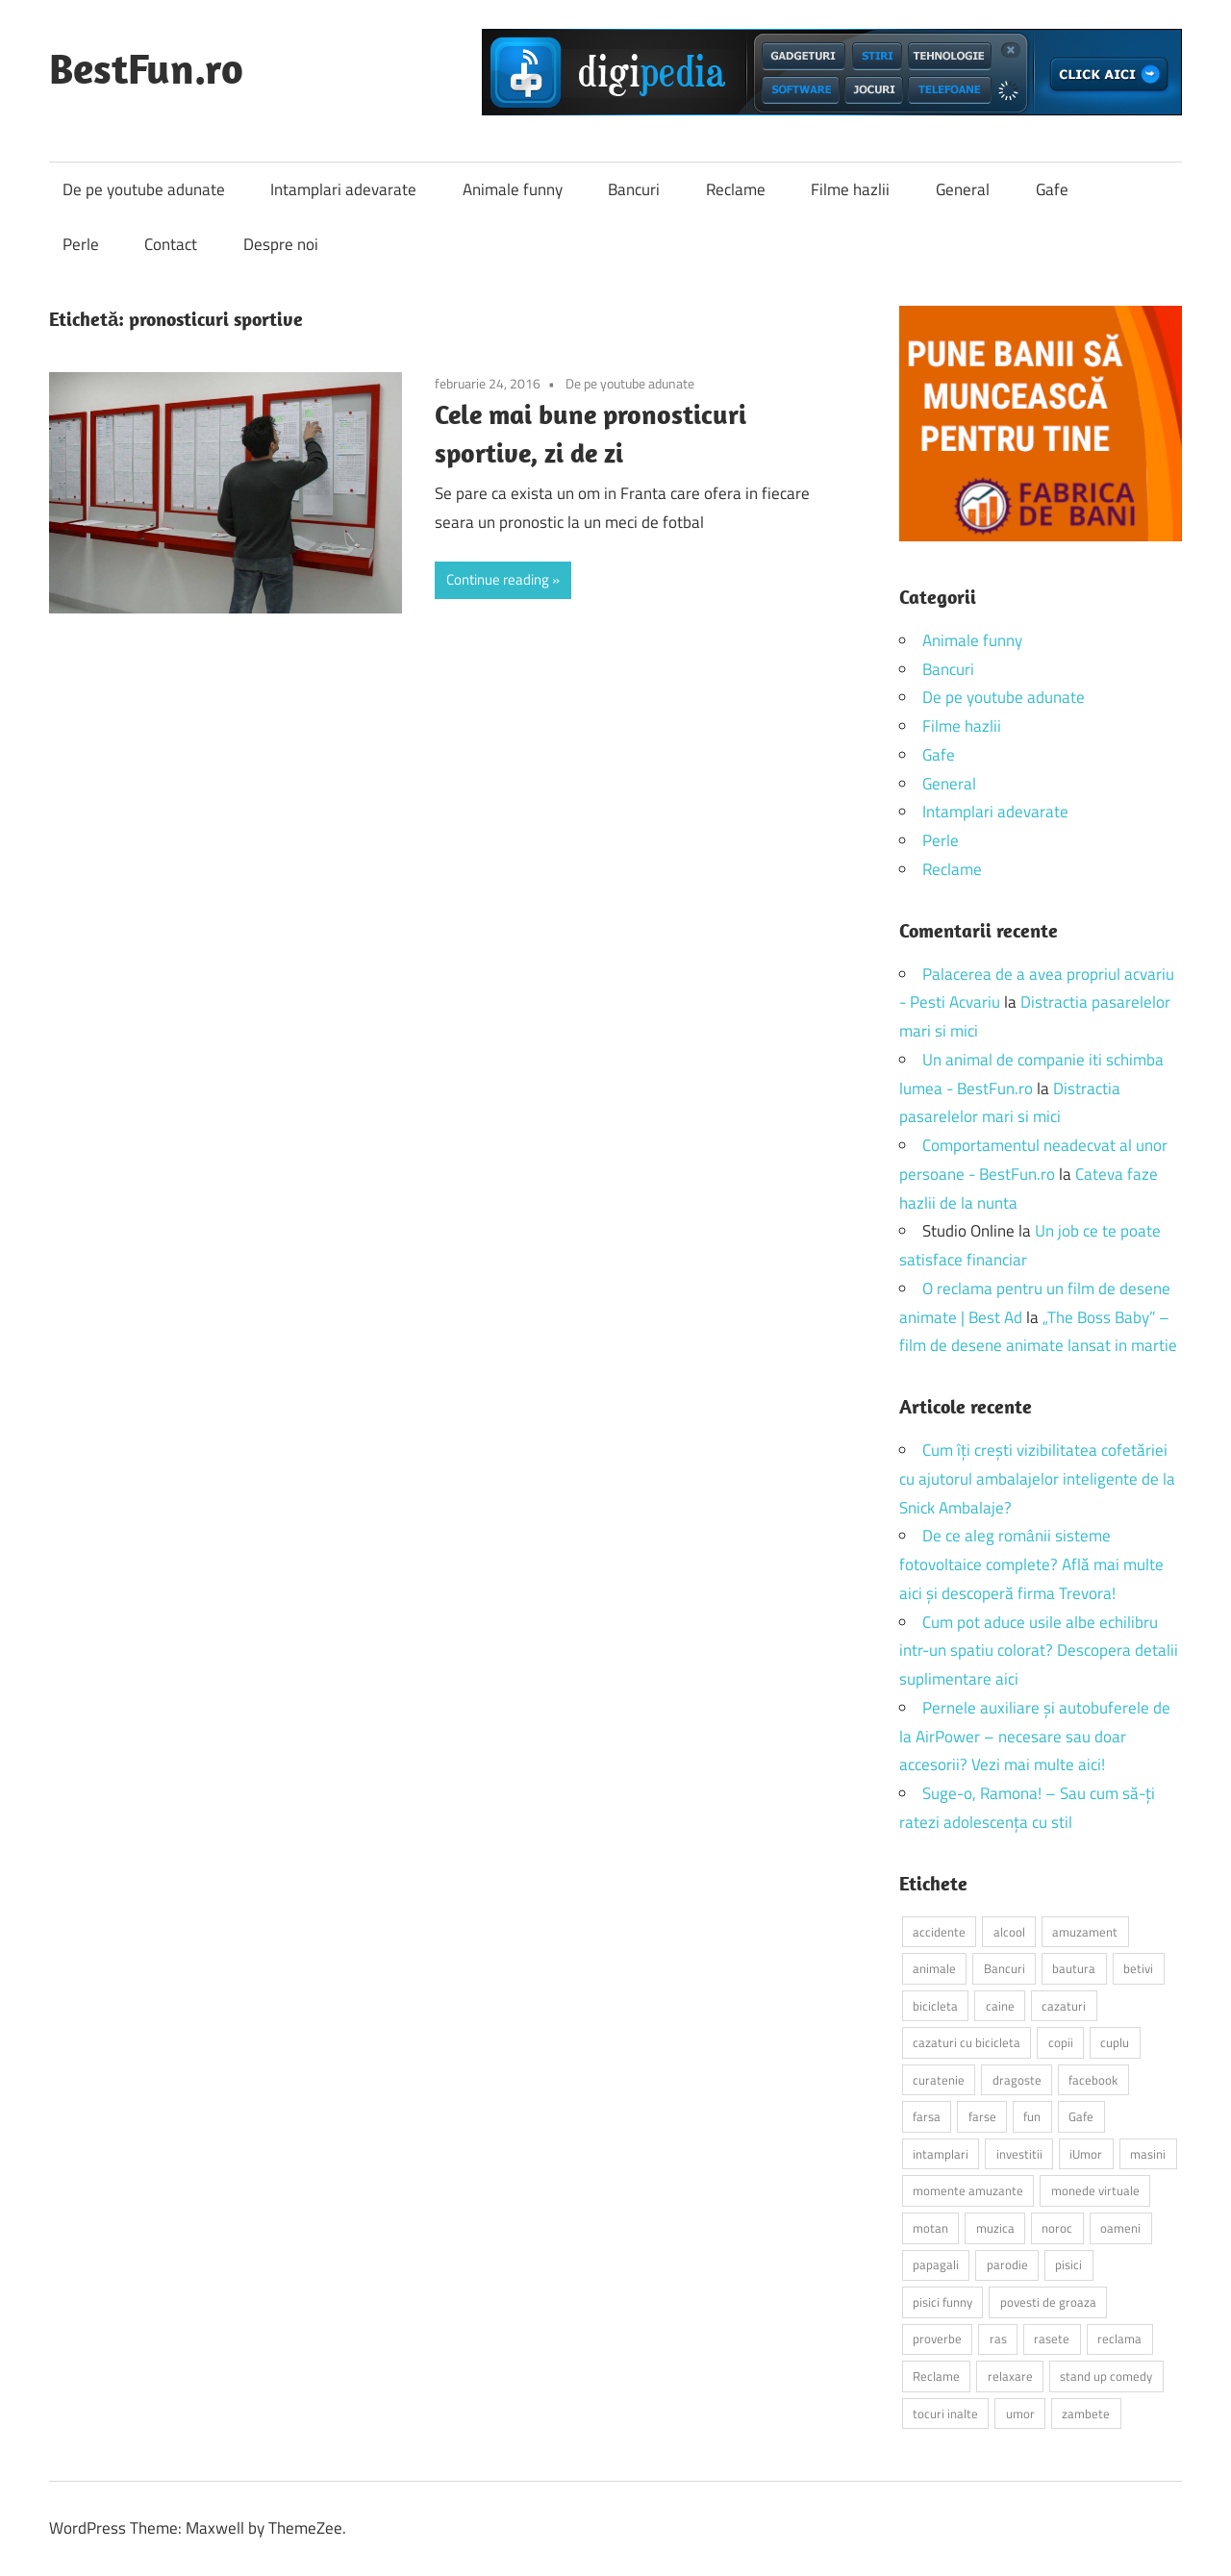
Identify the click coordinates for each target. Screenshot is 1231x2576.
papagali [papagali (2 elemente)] (936, 2264)
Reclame (736, 189)
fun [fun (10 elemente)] (1032, 2116)
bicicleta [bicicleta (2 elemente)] (935, 2005)
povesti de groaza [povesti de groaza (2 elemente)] (1048, 2302)
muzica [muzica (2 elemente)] (995, 2228)
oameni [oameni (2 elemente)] (1120, 2228)
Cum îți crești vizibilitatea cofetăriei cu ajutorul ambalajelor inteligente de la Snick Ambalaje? (1037, 1479)
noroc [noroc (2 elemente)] (1057, 2228)
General (963, 189)
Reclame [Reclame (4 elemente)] (936, 2376)
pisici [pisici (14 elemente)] (1068, 2264)
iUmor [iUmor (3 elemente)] (1085, 2153)
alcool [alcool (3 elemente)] (1009, 1931)
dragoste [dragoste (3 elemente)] (1017, 2079)
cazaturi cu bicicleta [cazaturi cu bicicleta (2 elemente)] (966, 2042)
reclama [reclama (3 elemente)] (1119, 2338)
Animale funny (513, 189)
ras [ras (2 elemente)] (998, 2338)
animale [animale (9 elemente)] (934, 1968)
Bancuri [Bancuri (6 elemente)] (1004, 1968)
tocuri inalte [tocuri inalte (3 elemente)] (945, 2413)
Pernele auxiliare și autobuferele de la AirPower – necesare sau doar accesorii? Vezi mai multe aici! (1034, 1736)
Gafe (1052, 189)
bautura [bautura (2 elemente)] (1073, 1968)
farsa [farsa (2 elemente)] (927, 2116)
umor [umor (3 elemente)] (1020, 2413)
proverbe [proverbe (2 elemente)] (937, 2338)
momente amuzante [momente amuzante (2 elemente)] (968, 2190)
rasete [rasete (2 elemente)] (1051, 2338)
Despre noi (280, 244)
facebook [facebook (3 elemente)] (1093, 2079)
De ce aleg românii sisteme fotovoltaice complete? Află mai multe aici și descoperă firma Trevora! (1031, 1564)
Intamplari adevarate (343, 189)
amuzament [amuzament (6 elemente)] (1085, 1931)
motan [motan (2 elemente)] (930, 2228)
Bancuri (634, 189)
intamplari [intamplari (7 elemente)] (940, 2153)
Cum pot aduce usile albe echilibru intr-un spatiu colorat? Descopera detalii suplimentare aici (1038, 1651)
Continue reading (497, 579)
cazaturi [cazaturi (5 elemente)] (1064, 2005)
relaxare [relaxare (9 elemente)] (1010, 2376)
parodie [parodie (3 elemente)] (1007, 2264)
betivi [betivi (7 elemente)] (1138, 1968)
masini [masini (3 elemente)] (1148, 2153)
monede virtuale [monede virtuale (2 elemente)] (1095, 2190)
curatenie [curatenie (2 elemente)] (939, 2079)
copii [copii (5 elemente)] (1060, 2042)
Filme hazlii (850, 189)
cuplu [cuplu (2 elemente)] (1114, 2042)
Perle (81, 244)
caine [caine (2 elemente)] (1000, 2005)
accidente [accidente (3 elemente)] (939, 1931)
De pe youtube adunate (144, 189)
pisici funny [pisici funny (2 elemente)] (942, 2302)
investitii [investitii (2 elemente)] (1019, 2153)
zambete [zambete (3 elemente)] (1086, 2413)
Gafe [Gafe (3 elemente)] (1080, 2116)
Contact (170, 244)
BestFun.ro (146, 68)
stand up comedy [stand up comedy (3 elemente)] (1106, 2376)
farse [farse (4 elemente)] (982, 2116)
